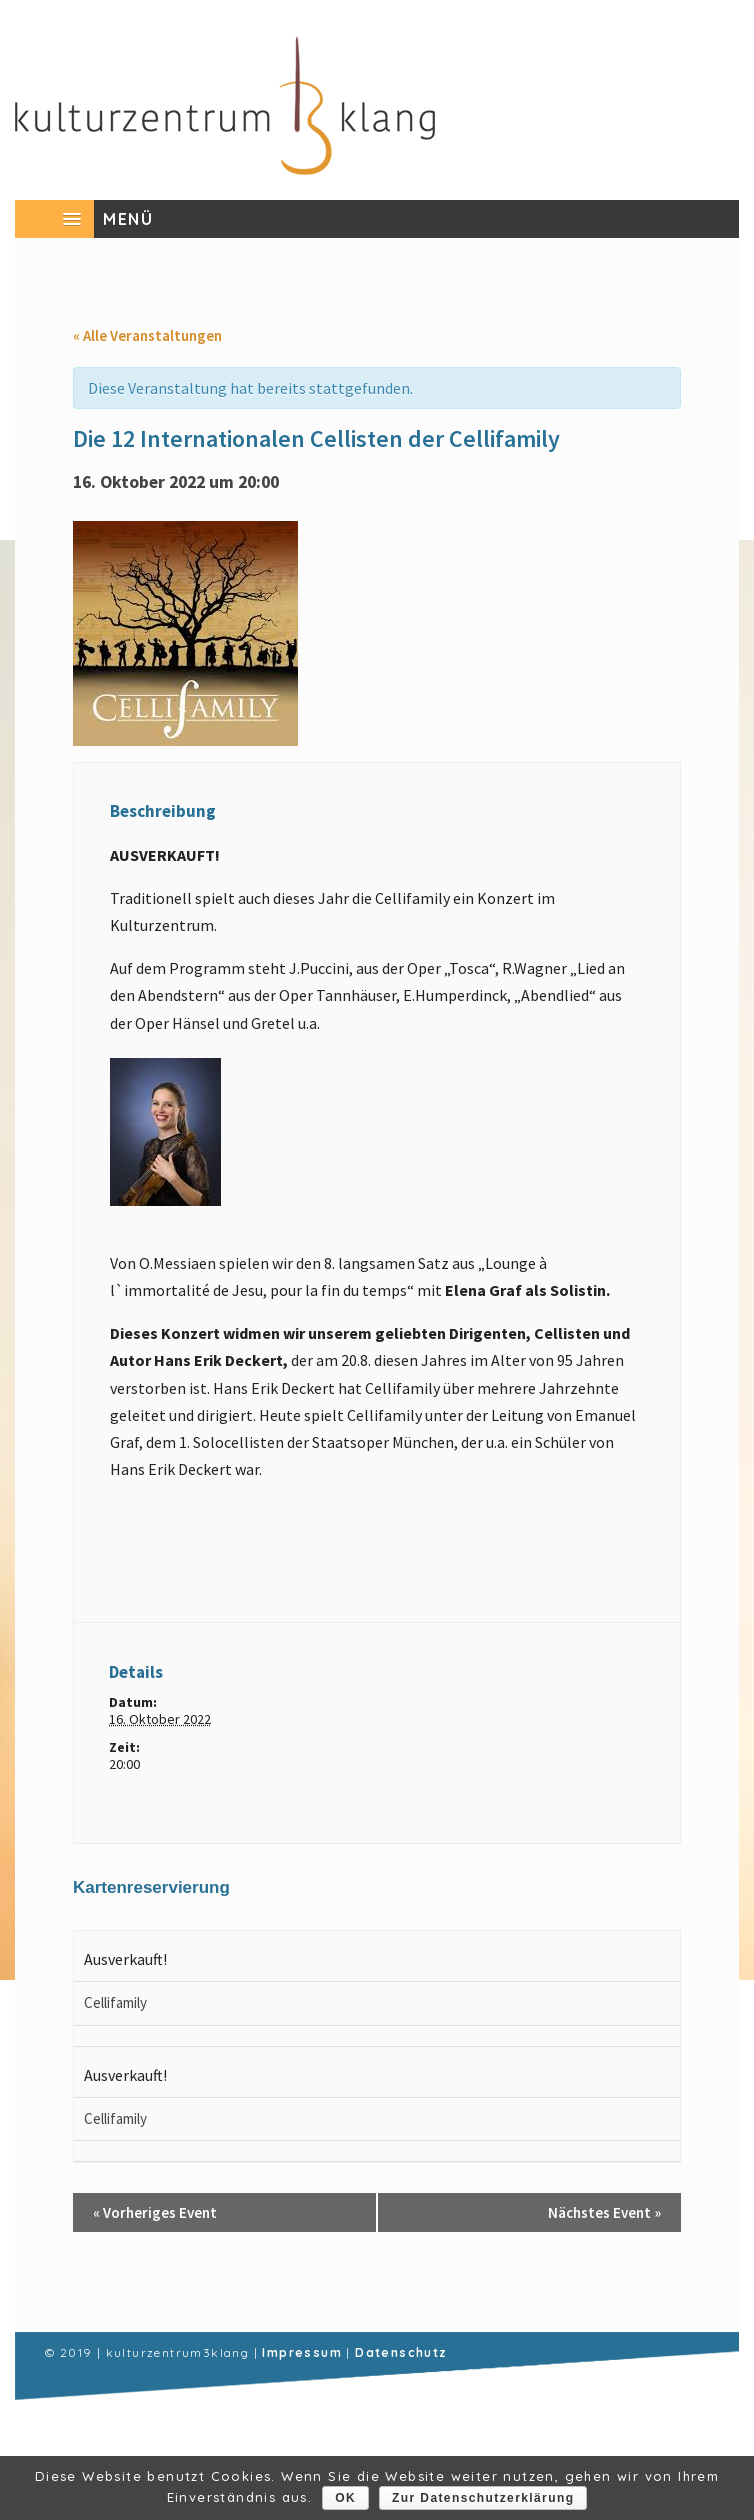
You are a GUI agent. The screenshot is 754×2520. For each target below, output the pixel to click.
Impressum (302, 2352)
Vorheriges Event (155, 2212)
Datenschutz (401, 2352)
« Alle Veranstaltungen (147, 335)
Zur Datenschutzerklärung (483, 2498)
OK (345, 2498)
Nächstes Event (604, 2212)
